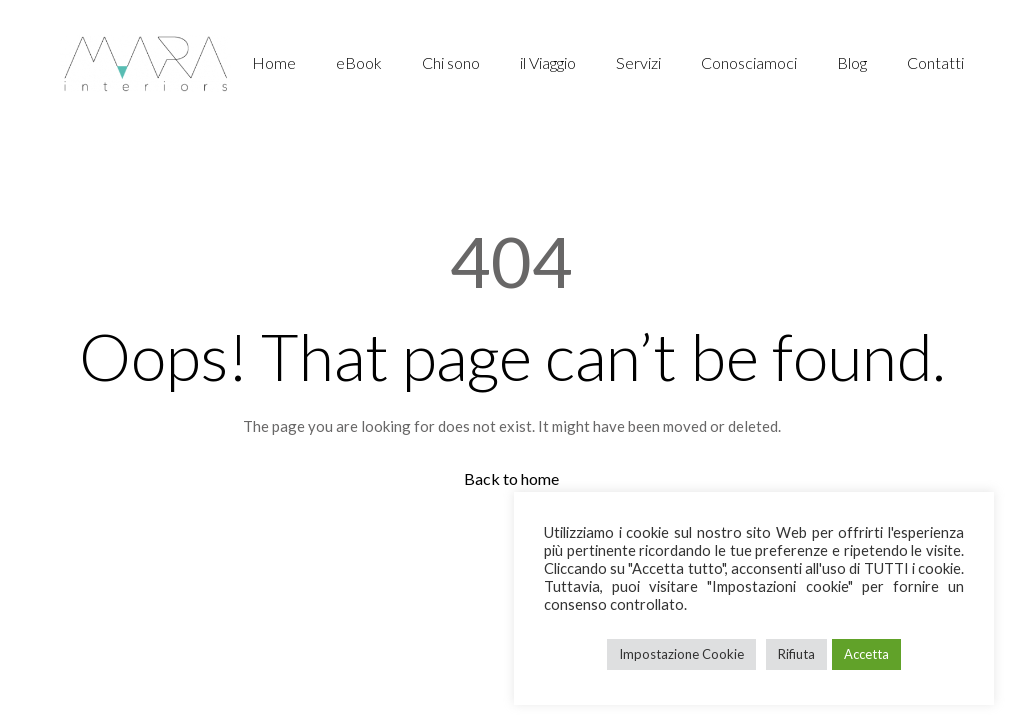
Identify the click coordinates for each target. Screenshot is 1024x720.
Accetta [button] (866, 654)
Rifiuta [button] (796, 654)
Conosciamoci (749, 62)
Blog (852, 62)
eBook (359, 62)
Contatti (935, 62)
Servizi (638, 62)
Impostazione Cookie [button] (681, 654)
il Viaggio (548, 62)
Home (274, 62)
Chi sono (451, 62)
